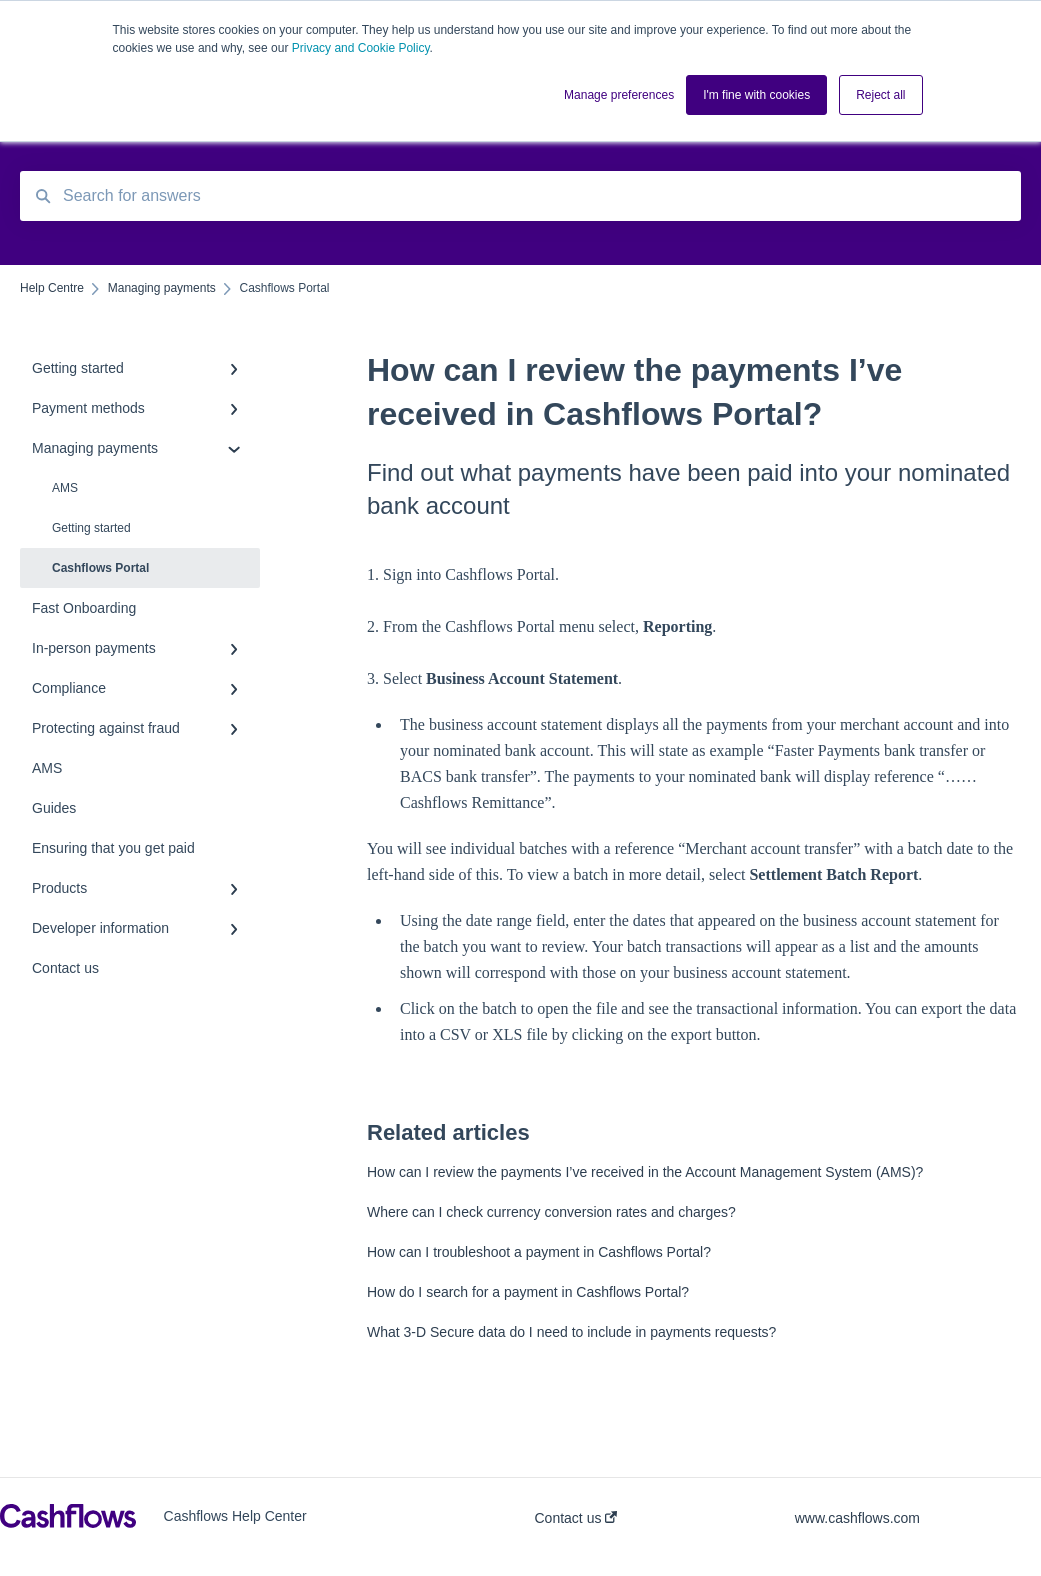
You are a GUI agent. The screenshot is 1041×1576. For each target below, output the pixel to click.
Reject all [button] (880, 95)
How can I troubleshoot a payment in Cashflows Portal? (539, 1252)
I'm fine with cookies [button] (756, 95)
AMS (65, 488)
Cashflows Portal (100, 568)
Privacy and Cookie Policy (361, 48)
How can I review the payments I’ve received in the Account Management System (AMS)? (645, 1172)
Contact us (576, 1518)
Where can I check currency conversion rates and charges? (551, 1212)
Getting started (91, 528)
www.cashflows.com (857, 1518)
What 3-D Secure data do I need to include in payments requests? (571, 1332)
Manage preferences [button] (619, 95)
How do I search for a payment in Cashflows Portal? (528, 1292)
